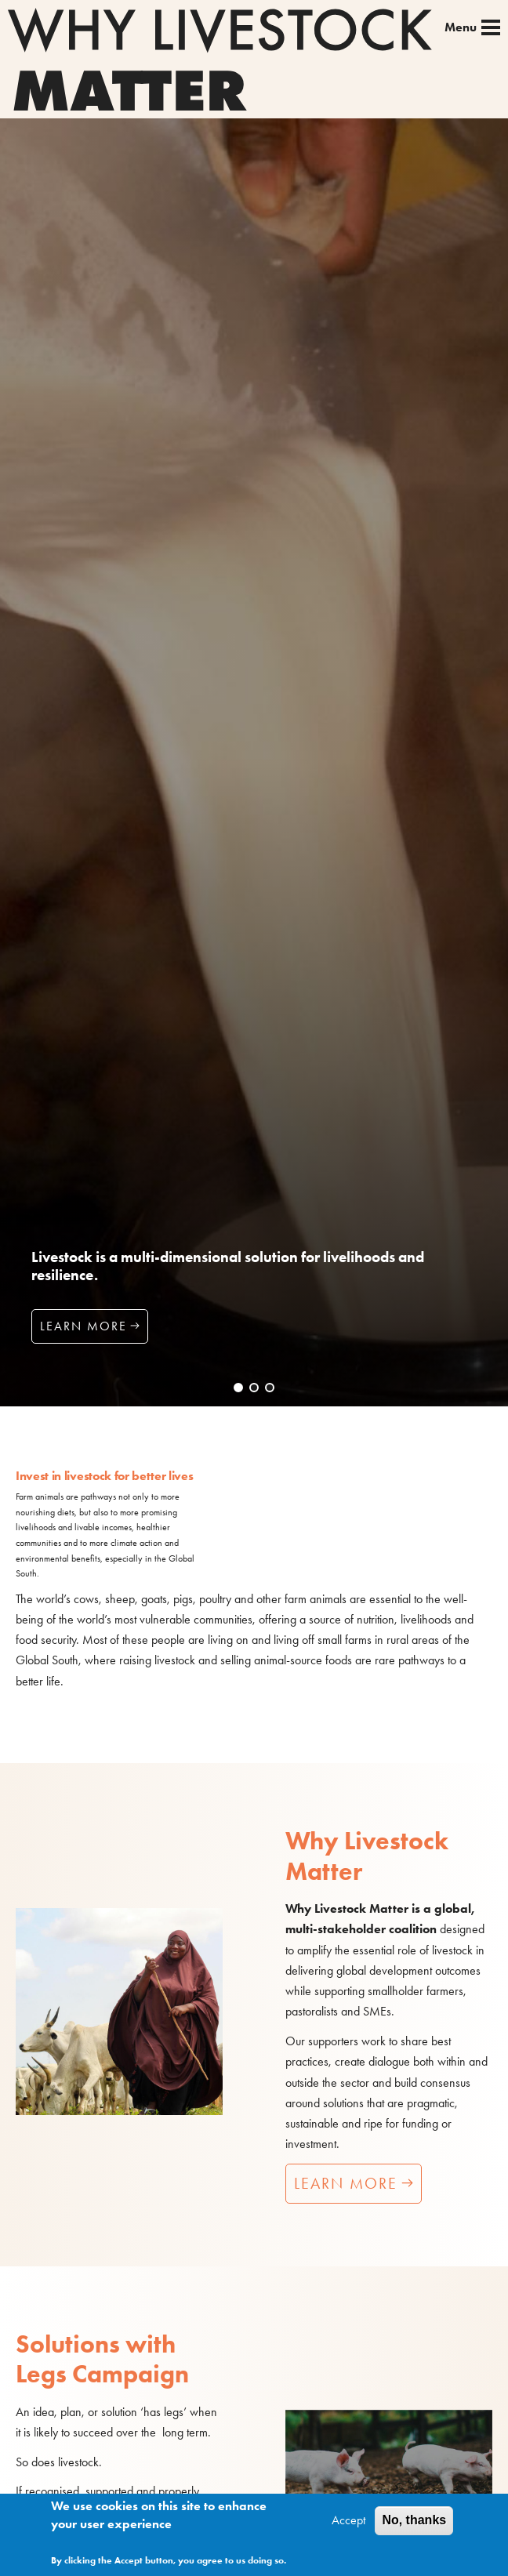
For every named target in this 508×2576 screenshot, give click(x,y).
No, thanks (414, 2524)
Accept (348, 2523)
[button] (238, 1387)
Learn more (83, 1326)
